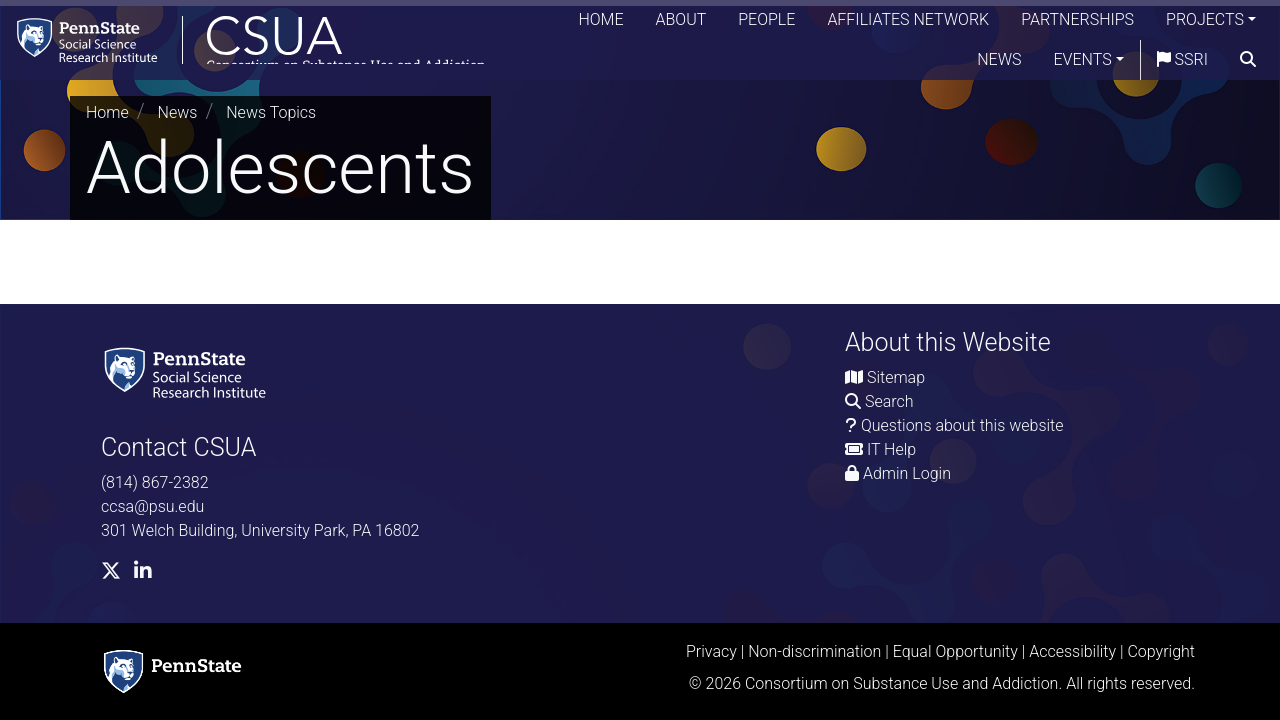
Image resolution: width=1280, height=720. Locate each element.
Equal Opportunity (955, 651)
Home (600, 24)
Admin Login (907, 473)
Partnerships (1077, 24)
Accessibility (1072, 651)
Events (1083, 64)
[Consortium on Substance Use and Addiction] (256, 44)
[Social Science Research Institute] (189, 371)
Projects (1205, 24)
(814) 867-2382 (155, 482)
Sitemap (896, 377)
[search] (1248, 65)
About (681, 24)
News (999, 64)
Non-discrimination (814, 651)
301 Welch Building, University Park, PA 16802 (260, 530)
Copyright (1161, 651)
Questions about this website (962, 425)
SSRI (1182, 64)
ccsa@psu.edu (152, 506)
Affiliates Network (908, 24)
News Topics (271, 112)
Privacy (711, 651)
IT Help (891, 449)
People (766, 24)
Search (889, 401)
